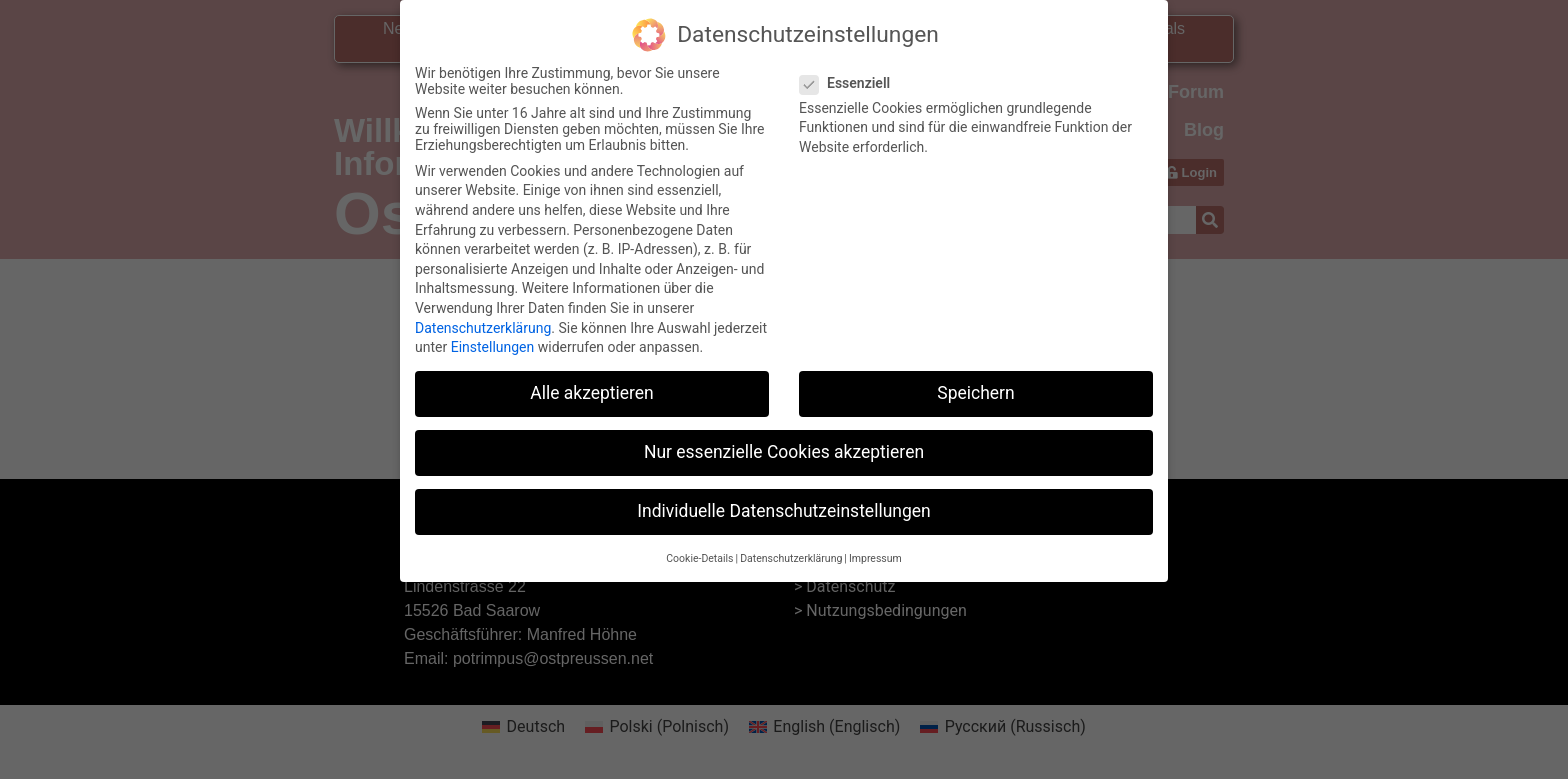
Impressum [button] (875, 548)
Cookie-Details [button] (699, 548)
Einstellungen (493, 338)
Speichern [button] (975, 384)
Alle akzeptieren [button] (592, 384)
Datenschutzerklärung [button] (791, 548)
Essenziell (851, 73)
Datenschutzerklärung (483, 318)
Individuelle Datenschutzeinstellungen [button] (783, 502)
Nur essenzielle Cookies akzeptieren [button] (784, 443)
